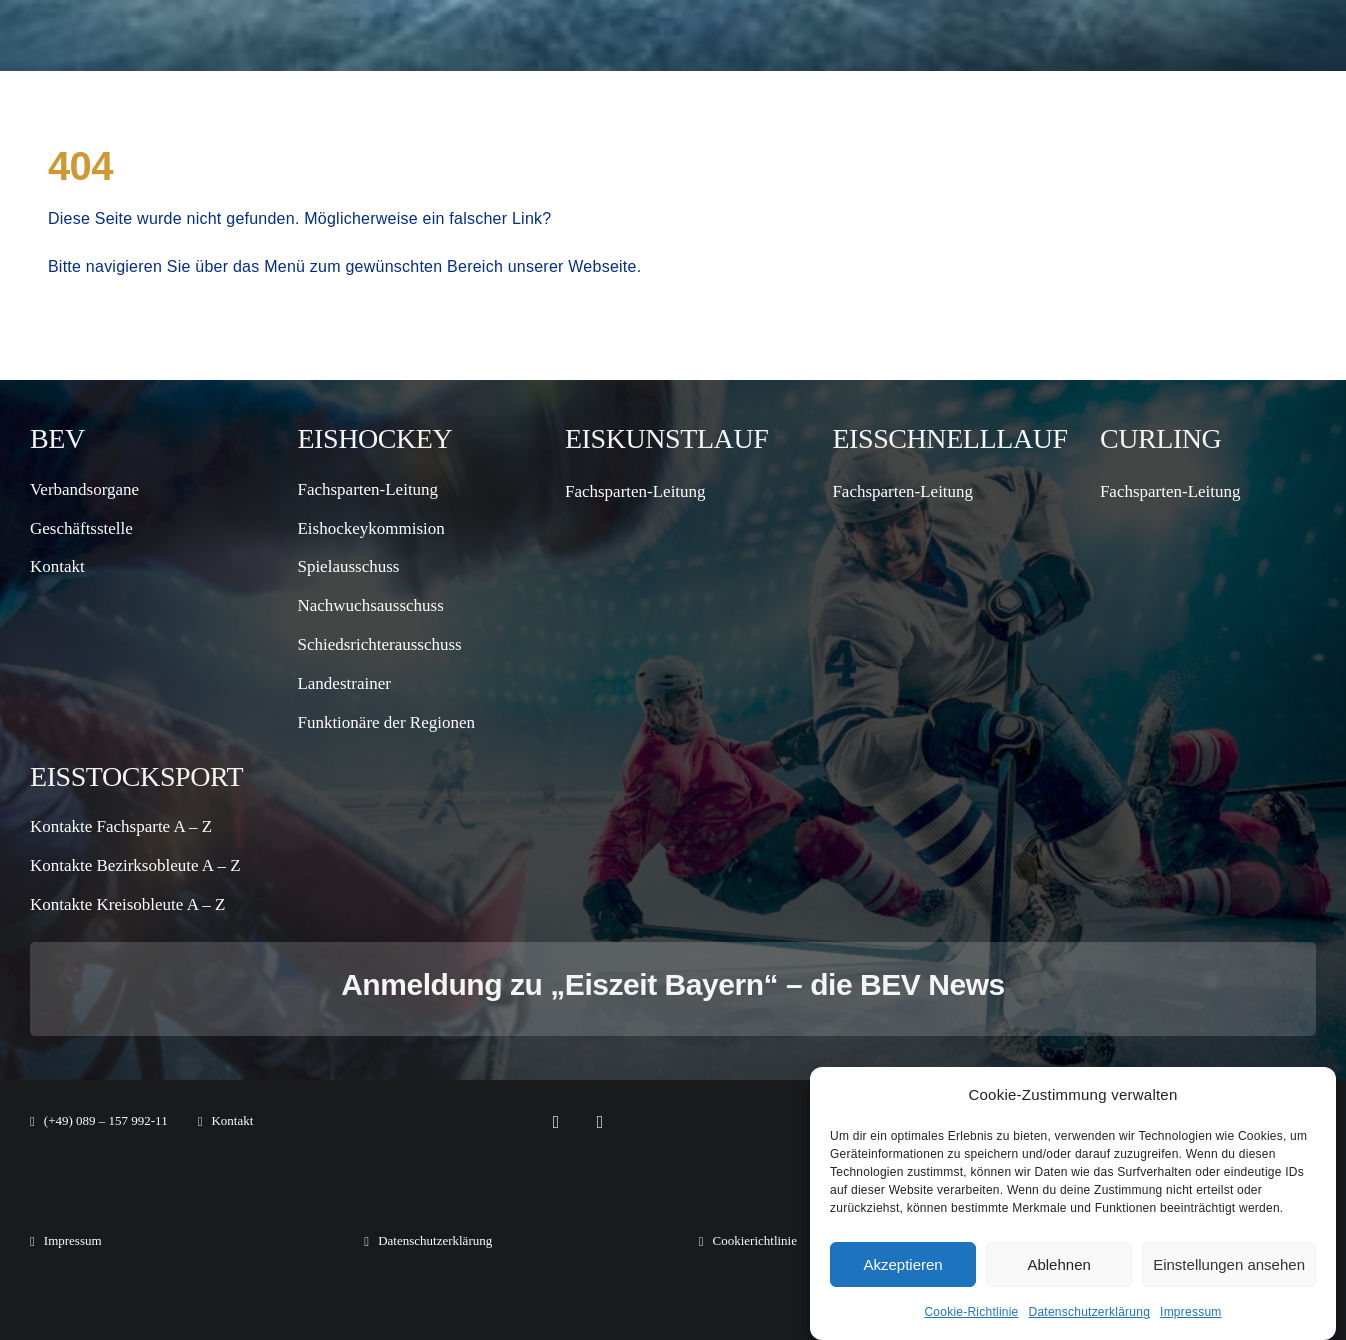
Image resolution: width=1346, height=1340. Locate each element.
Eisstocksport (136, 776)
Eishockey (374, 438)
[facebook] (556, 1122)
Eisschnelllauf (949, 438)
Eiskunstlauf (666, 438)
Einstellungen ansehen (1229, 1264)
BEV (57, 438)
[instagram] (600, 1122)
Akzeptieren (902, 1264)
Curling (1161, 438)
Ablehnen (1058, 1264)
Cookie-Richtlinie (971, 1312)
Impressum (1191, 1312)
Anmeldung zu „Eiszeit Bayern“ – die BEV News (673, 984)
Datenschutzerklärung (1090, 1312)
